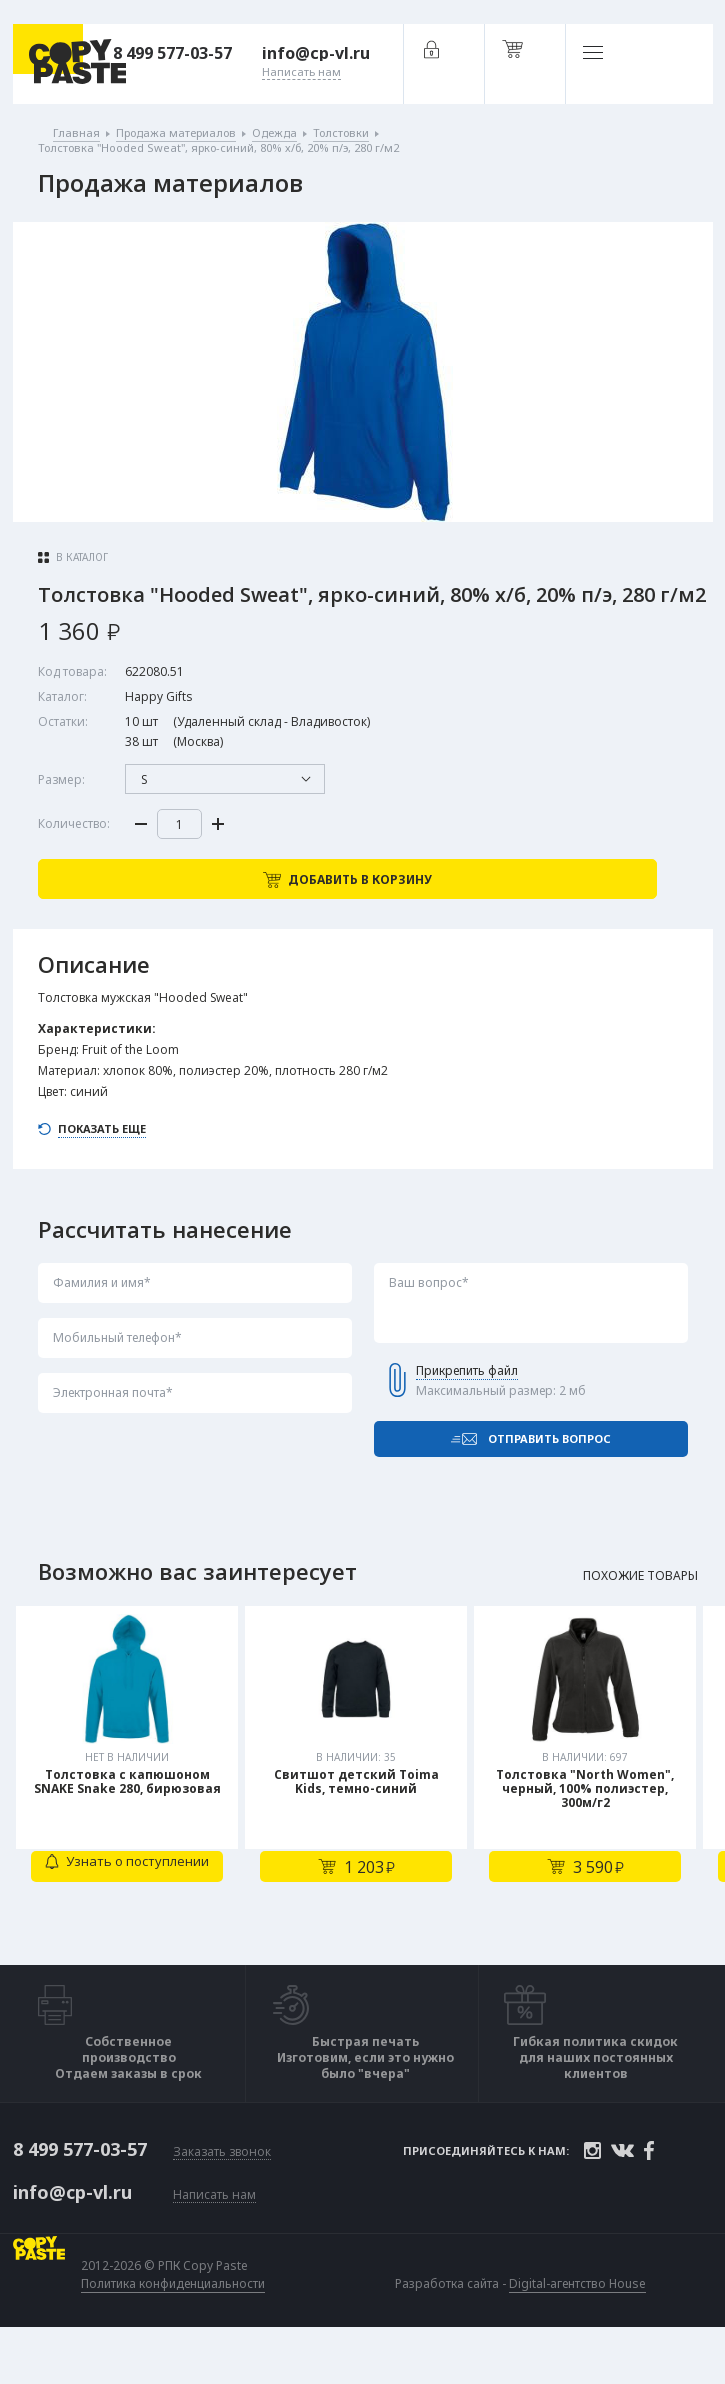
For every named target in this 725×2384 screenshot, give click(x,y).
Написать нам (214, 2238)
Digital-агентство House (581, 2326)
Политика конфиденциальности (177, 2327)
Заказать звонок (222, 2197)
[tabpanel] (130, 1807)
